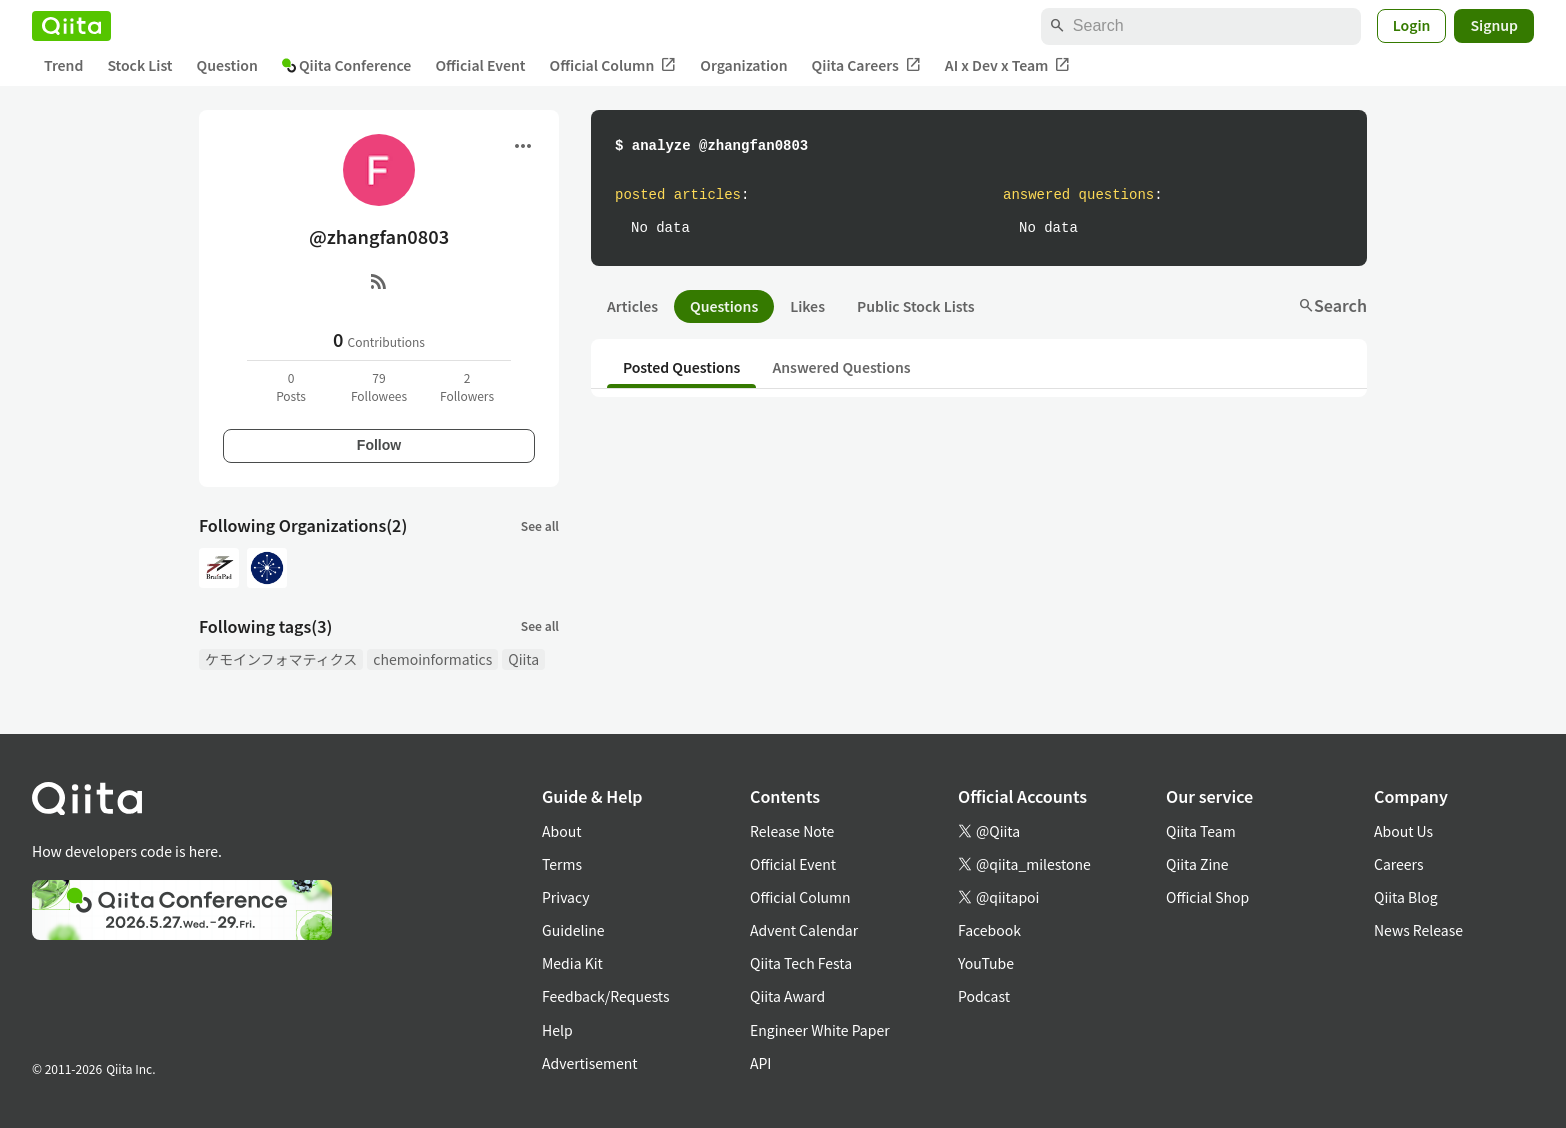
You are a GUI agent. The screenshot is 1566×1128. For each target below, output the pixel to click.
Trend (63, 65)
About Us (1403, 831)
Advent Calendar (804, 930)
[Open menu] (523, 146)
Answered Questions (841, 367)
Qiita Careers (866, 65)
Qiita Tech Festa (801, 963)
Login (1412, 25)
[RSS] (379, 281)
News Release (1418, 930)
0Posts (291, 386)
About (561, 831)
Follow (379, 445)
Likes (807, 306)
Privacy (565, 897)
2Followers (467, 386)
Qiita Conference (347, 65)
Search (1332, 305)
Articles (632, 306)
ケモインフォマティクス (281, 659)
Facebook (989, 930)
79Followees (379, 386)
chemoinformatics (432, 659)
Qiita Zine (1197, 864)
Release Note (792, 831)
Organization (743, 65)
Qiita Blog (1406, 897)
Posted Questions (681, 367)
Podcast (984, 996)
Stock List (139, 65)
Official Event (480, 65)
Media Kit (572, 963)
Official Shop (1207, 897)
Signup (1494, 25)
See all (540, 525)
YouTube (986, 963)
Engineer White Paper (820, 1030)
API (760, 1063)
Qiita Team (1201, 831)
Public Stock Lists (916, 306)
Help (557, 1030)
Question (227, 65)
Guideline (573, 930)
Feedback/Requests (606, 996)
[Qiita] (71, 26)
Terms (562, 864)
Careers (1398, 864)
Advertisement (590, 1063)
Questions (724, 306)
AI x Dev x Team (1008, 65)
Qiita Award (787, 996)
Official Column (613, 65)
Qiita (523, 659)
